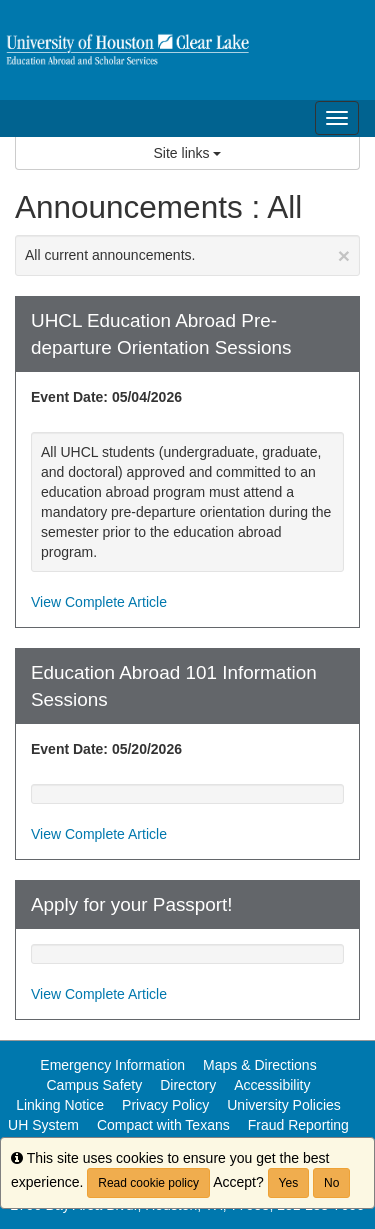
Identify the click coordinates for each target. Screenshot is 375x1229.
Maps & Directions (260, 1065)
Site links (188, 153)
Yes (289, 1183)
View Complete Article (99, 602)
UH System (43, 1125)
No (331, 1183)
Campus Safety (95, 1085)
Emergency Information (112, 1065)
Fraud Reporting (298, 1125)
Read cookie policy (148, 1183)
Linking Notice (60, 1105)
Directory (188, 1085)
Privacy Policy (165, 1105)
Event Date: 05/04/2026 (106, 397)
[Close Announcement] (344, 255)
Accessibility (272, 1085)
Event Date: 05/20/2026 (106, 749)
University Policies (284, 1105)
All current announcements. (187, 255)
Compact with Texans (163, 1125)
